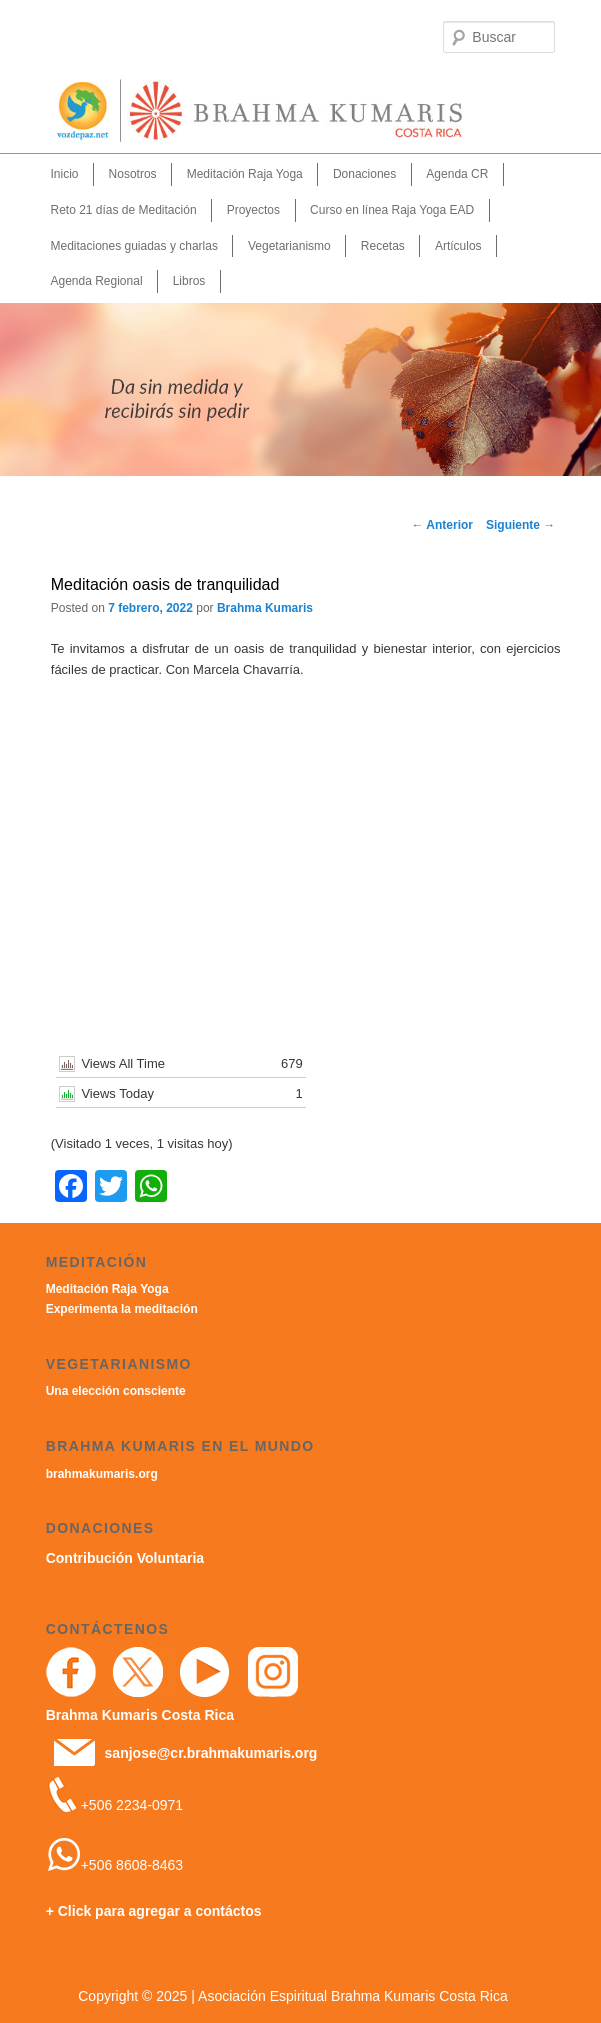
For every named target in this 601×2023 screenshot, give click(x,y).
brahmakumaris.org (102, 1474)
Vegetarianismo (289, 246)
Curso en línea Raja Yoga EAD (392, 210)
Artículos (458, 246)
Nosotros (133, 174)
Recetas (383, 246)
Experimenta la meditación (122, 1309)
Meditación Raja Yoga (245, 174)
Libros (189, 281)
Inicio (64, 174)
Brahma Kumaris (265, 608)
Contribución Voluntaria (125, 1558)
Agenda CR (457, 174)
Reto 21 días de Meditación (123, 210)
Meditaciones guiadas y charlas (133, 246)
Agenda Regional (96, 281)
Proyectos (253, 210)
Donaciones (364, 174)
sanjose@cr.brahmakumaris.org (211, 1753)
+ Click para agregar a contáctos (154, 1911)
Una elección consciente (116, 1391)
